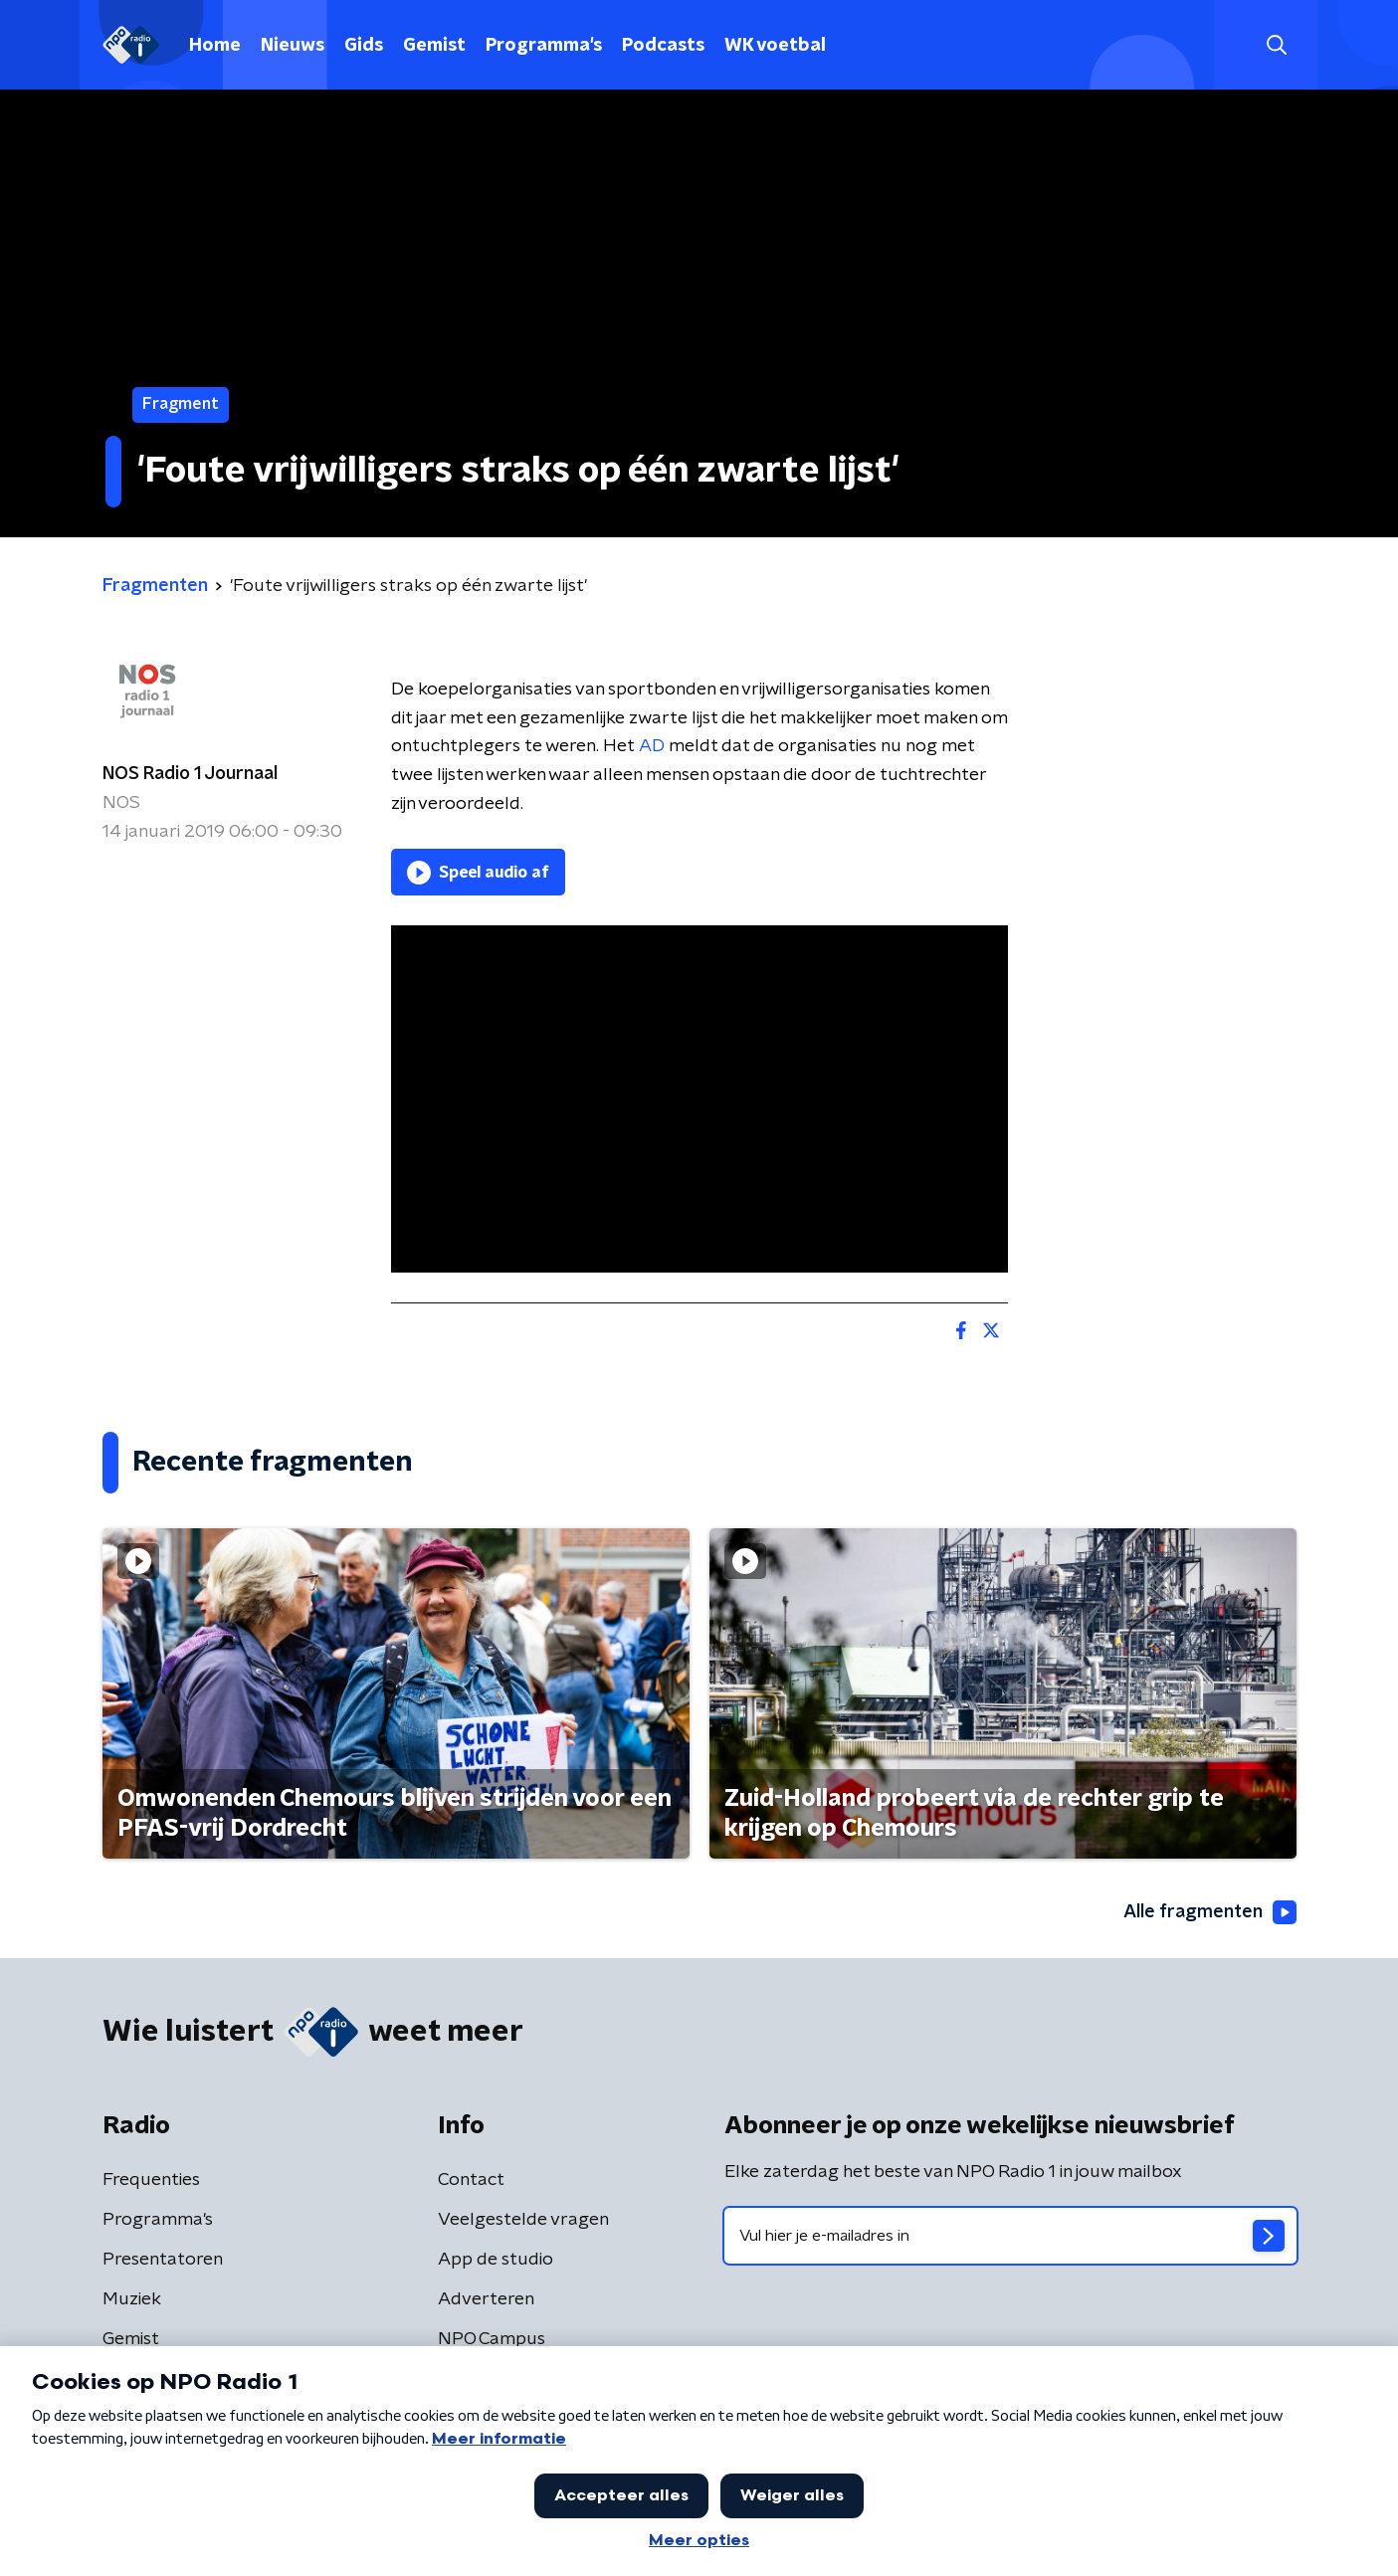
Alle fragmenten (1210, 1912)
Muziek (131, 2299)
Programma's (544, 46)
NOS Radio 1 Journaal (190, 774)
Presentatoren (162, 2260)
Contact (471, 2180)
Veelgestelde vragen (523, 2220)
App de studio (495, 2260)
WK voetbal (775, 46)
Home (215, 46)
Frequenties (151, 2180)
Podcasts (663, 46)
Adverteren (486, 2299)
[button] (1277, 45)
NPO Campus (491, 2339)
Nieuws (292, 46)
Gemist (434, 46)
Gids (363, 46)
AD (652, 746)
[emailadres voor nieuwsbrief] (1010, 2236)
